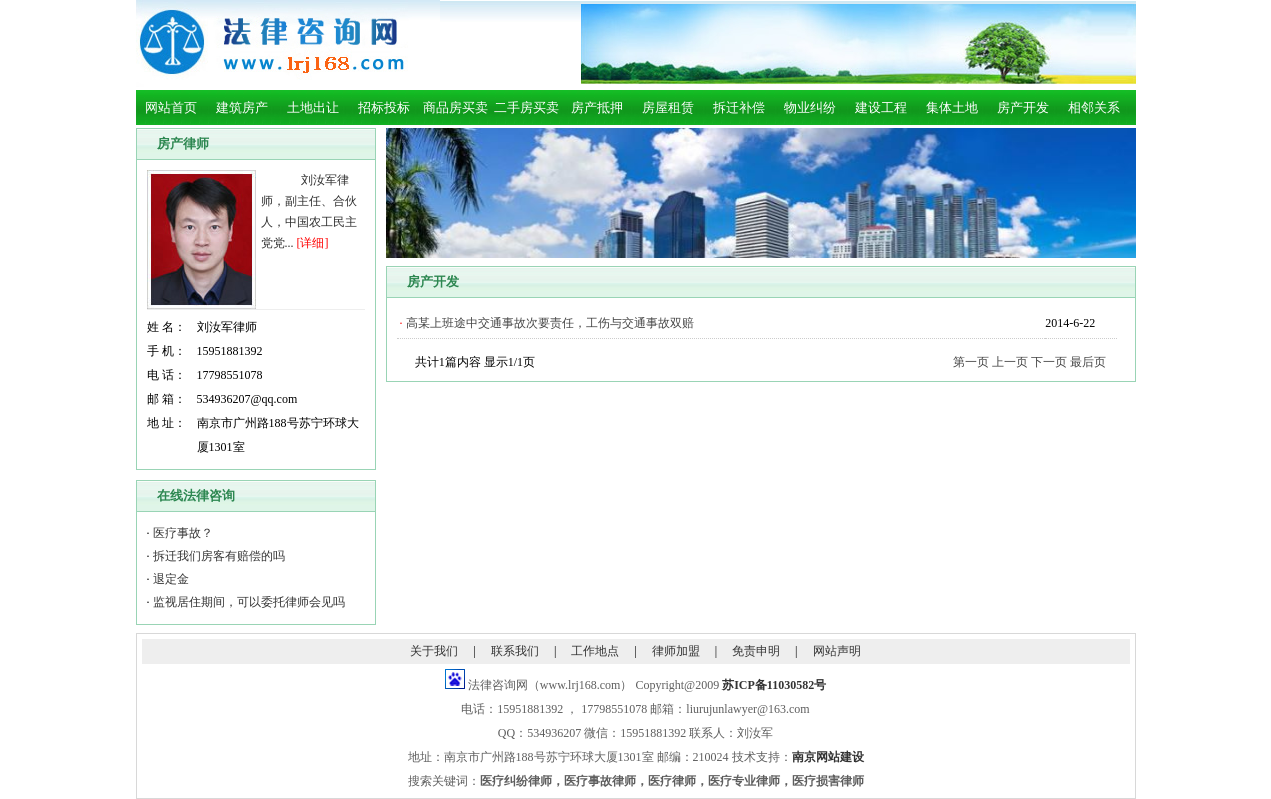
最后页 (1088, 362)
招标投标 (384, 107)
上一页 (1010, 362)
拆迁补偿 (739, 107)
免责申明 (756, 651)
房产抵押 (597, 107)
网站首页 (171, 107)
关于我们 (434, 651)
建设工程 (881, 107)
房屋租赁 (668, 107)
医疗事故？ (183, 533)
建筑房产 (242, 107)
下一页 (1049, 362)
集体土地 (952, 107)
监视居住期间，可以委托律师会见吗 (249, 602)
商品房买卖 (455, 107)
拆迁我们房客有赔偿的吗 (219, 556)
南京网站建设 (828, 757)
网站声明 (837, 651)
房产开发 (1023, 107)
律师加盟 (676, 651)
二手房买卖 (526, 107)
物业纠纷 (810, 107)
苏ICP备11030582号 (774, 685)
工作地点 (595, 651)
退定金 (171, 579)
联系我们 (515, 651)
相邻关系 (1094, 107)
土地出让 (313, 107)
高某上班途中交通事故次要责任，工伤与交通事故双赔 (550, 323)
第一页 (971, 362)
